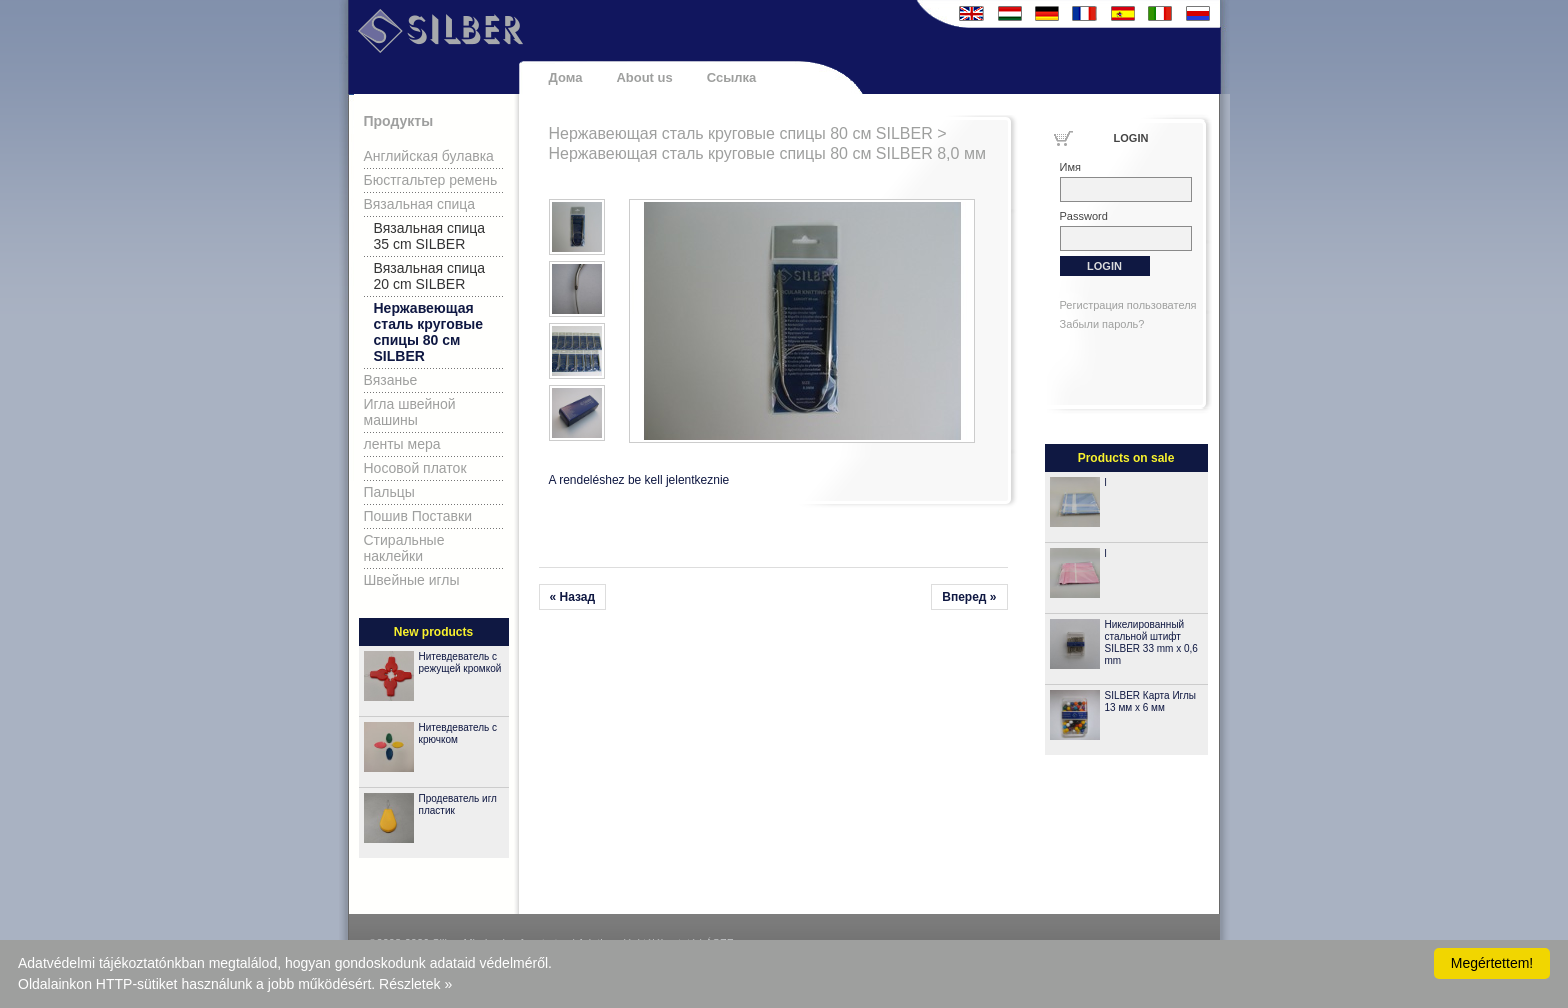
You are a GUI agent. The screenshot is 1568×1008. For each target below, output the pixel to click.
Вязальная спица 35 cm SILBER (430, 236)
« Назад (573, 597)
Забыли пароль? (1102, 324)
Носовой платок (415, 468)
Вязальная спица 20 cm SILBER (430, 276)
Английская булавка (429, 156)
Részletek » (415, 984)
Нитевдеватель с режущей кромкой (460, 662)
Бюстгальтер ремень (431, 180)
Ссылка (732, 77)
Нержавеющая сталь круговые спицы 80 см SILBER (429, 332)
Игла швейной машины (410, 412)
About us (644, 77)
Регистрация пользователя (1128, 305)
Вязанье (391, 380)
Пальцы (389, 492)
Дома (566, 77)
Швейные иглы (412, 580)
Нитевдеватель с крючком (458, 733)
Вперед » (969, 597)
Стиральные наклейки (404, 548)
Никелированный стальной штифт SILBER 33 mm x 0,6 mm (1151, 642)
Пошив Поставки (418, 516)
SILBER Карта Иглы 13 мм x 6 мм (1151, 701)
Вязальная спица (420, 204)
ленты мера (402, 444)
